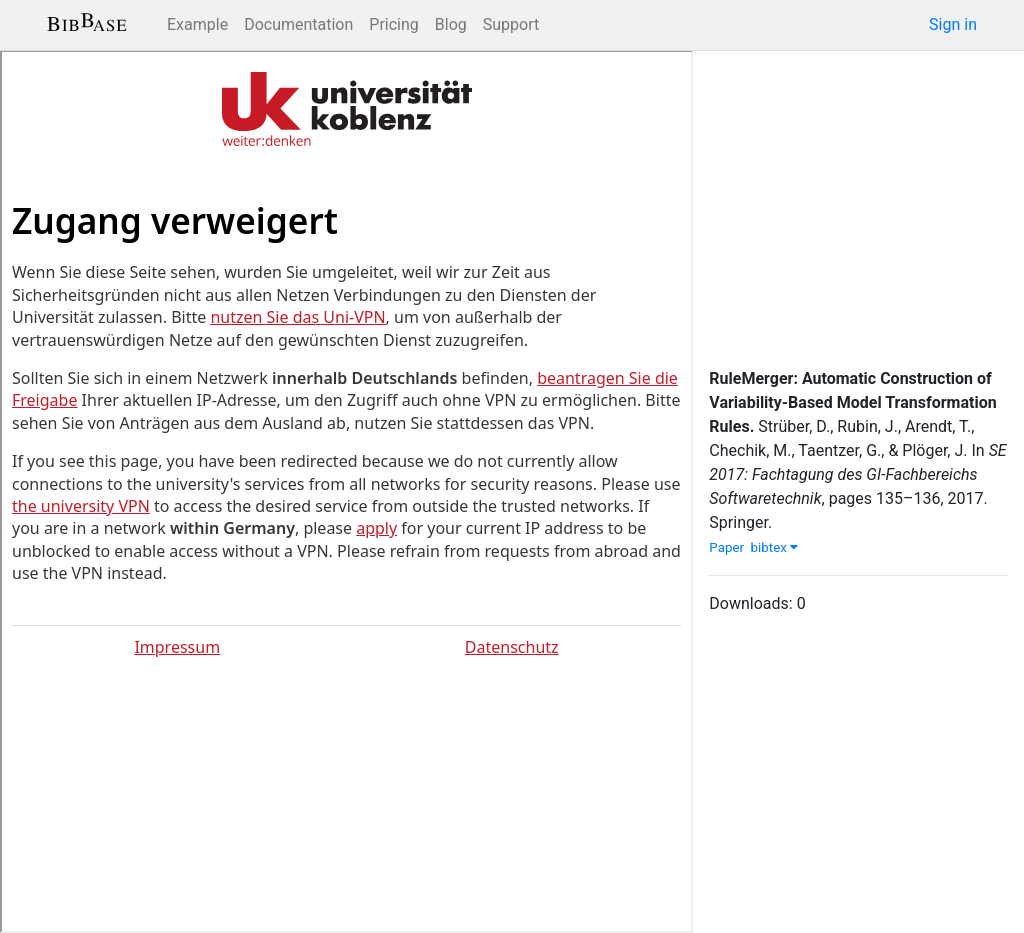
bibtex (775, 547)
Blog (451, 24)
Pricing (394, 24)
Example (197, 24)
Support (511, 24)
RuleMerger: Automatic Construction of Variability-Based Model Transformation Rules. (852, 402)
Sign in (953, 24)
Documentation (298, 24)
